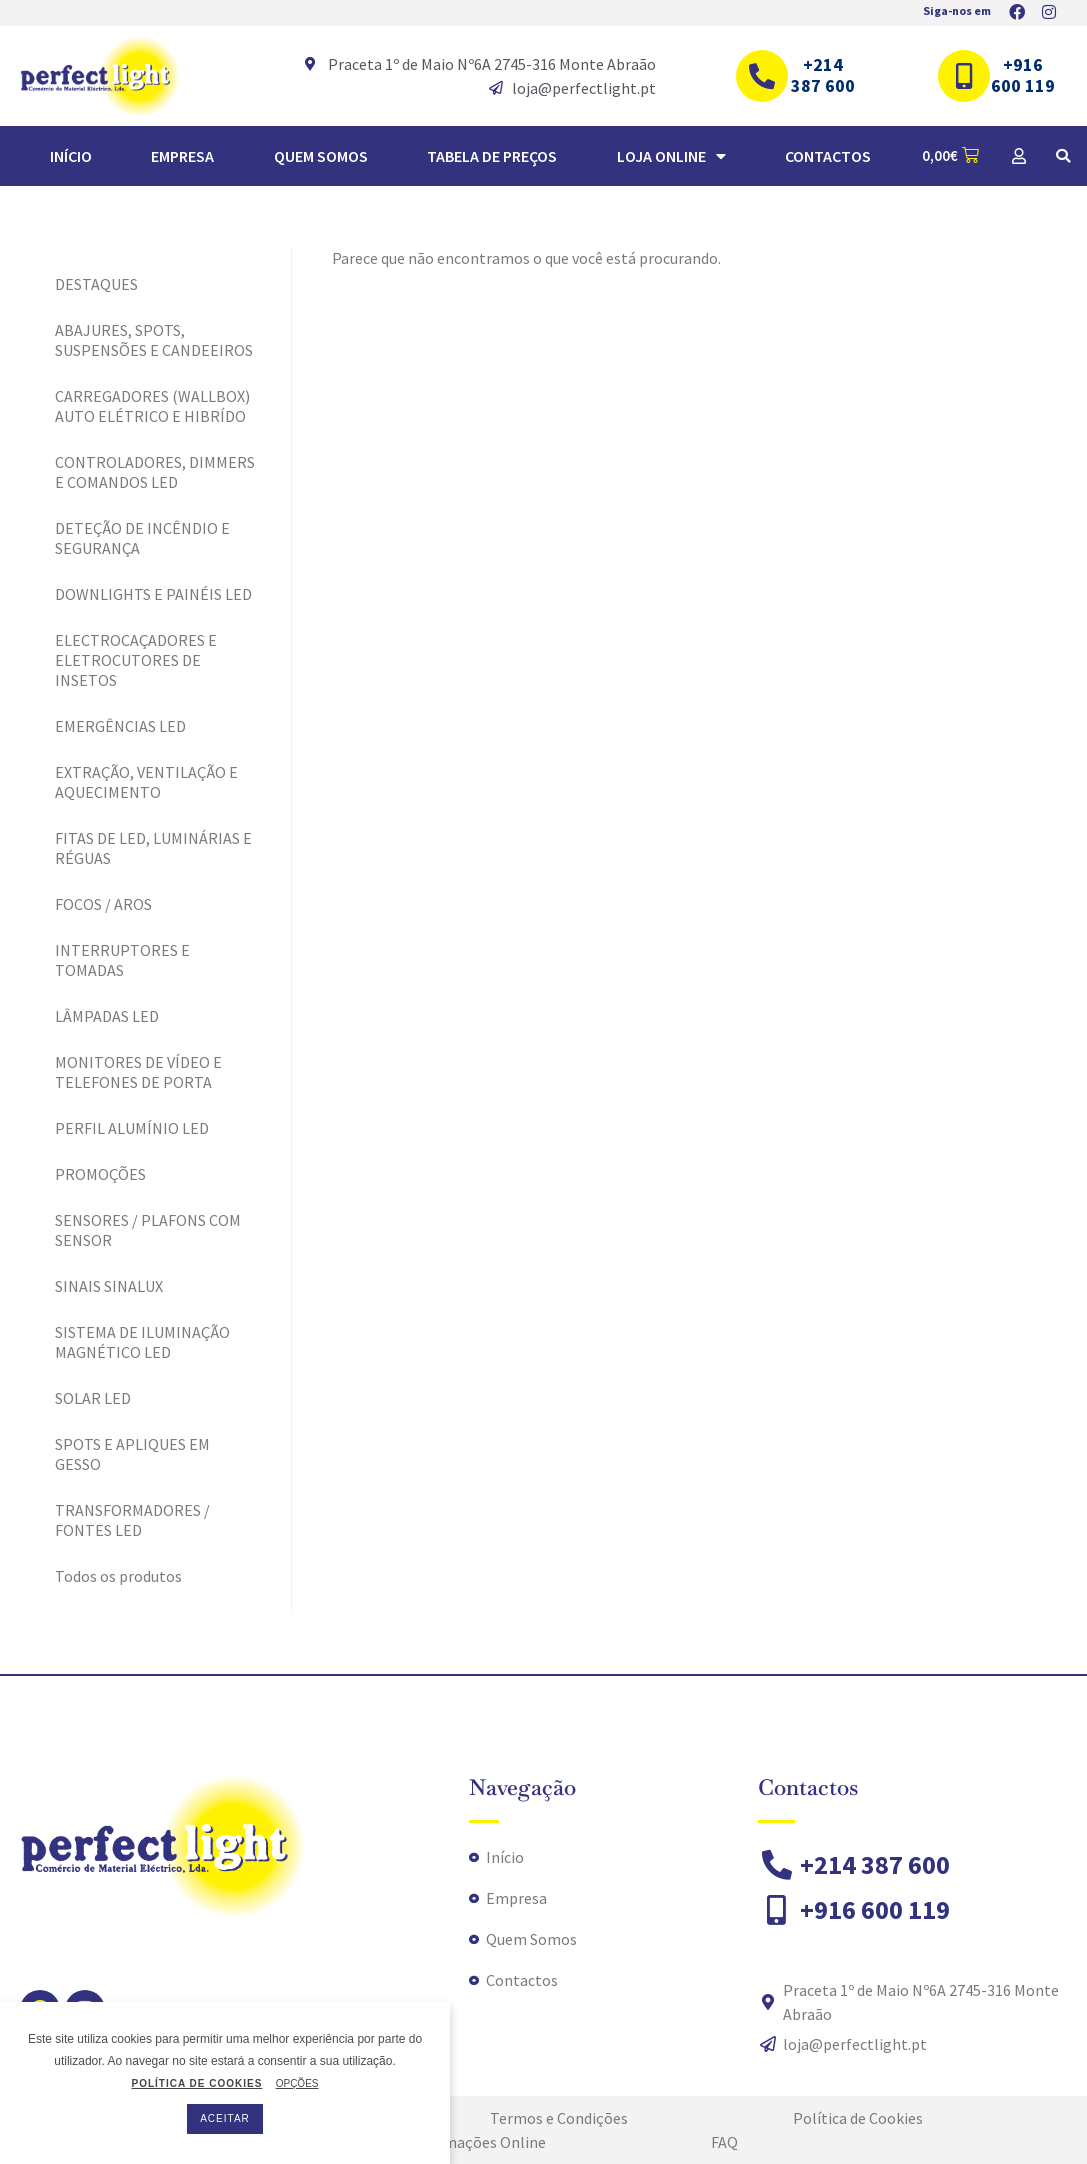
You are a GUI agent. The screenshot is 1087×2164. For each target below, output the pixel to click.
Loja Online (671, 156)
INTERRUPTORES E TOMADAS (122, 960)
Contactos (828, 156)
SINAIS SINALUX (109, 1286)
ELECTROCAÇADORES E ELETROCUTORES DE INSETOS (136, 660)
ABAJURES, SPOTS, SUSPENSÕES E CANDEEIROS (154, 340)
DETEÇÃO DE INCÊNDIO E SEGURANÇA (142, 538)
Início (71, 156)
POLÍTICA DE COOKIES (196, 2084)
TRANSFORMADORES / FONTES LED (132, 1520)
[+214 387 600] (762, 76)
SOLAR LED (93, 1398)
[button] (1063, 156)
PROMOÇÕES (100, 1174)
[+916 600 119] (964, 76)
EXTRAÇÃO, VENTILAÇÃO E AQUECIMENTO (146, 782)
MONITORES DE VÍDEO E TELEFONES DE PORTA (138, 1072)
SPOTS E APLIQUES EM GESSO (132, 1454)
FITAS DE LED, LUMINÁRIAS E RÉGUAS (153, 848)
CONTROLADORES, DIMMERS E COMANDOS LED (155, 472)
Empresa (182, 156)
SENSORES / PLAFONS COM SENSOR (148, 1230)
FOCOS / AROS (103, 904)
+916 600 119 (1023, 75)
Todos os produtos (118, 1576)
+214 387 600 (823, 75)
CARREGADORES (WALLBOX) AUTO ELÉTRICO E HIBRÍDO (152, 406)
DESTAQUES (96, 284)
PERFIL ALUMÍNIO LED (132, 1128)
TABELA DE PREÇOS (492, 156)
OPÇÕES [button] (297, 2083)
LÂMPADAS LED (107, 1016)
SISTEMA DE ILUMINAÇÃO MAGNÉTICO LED (142, 1342)
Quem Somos (321, 156)
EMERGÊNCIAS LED (120, 726)
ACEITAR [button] (225, 2118)
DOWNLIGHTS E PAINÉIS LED (153, 594)
